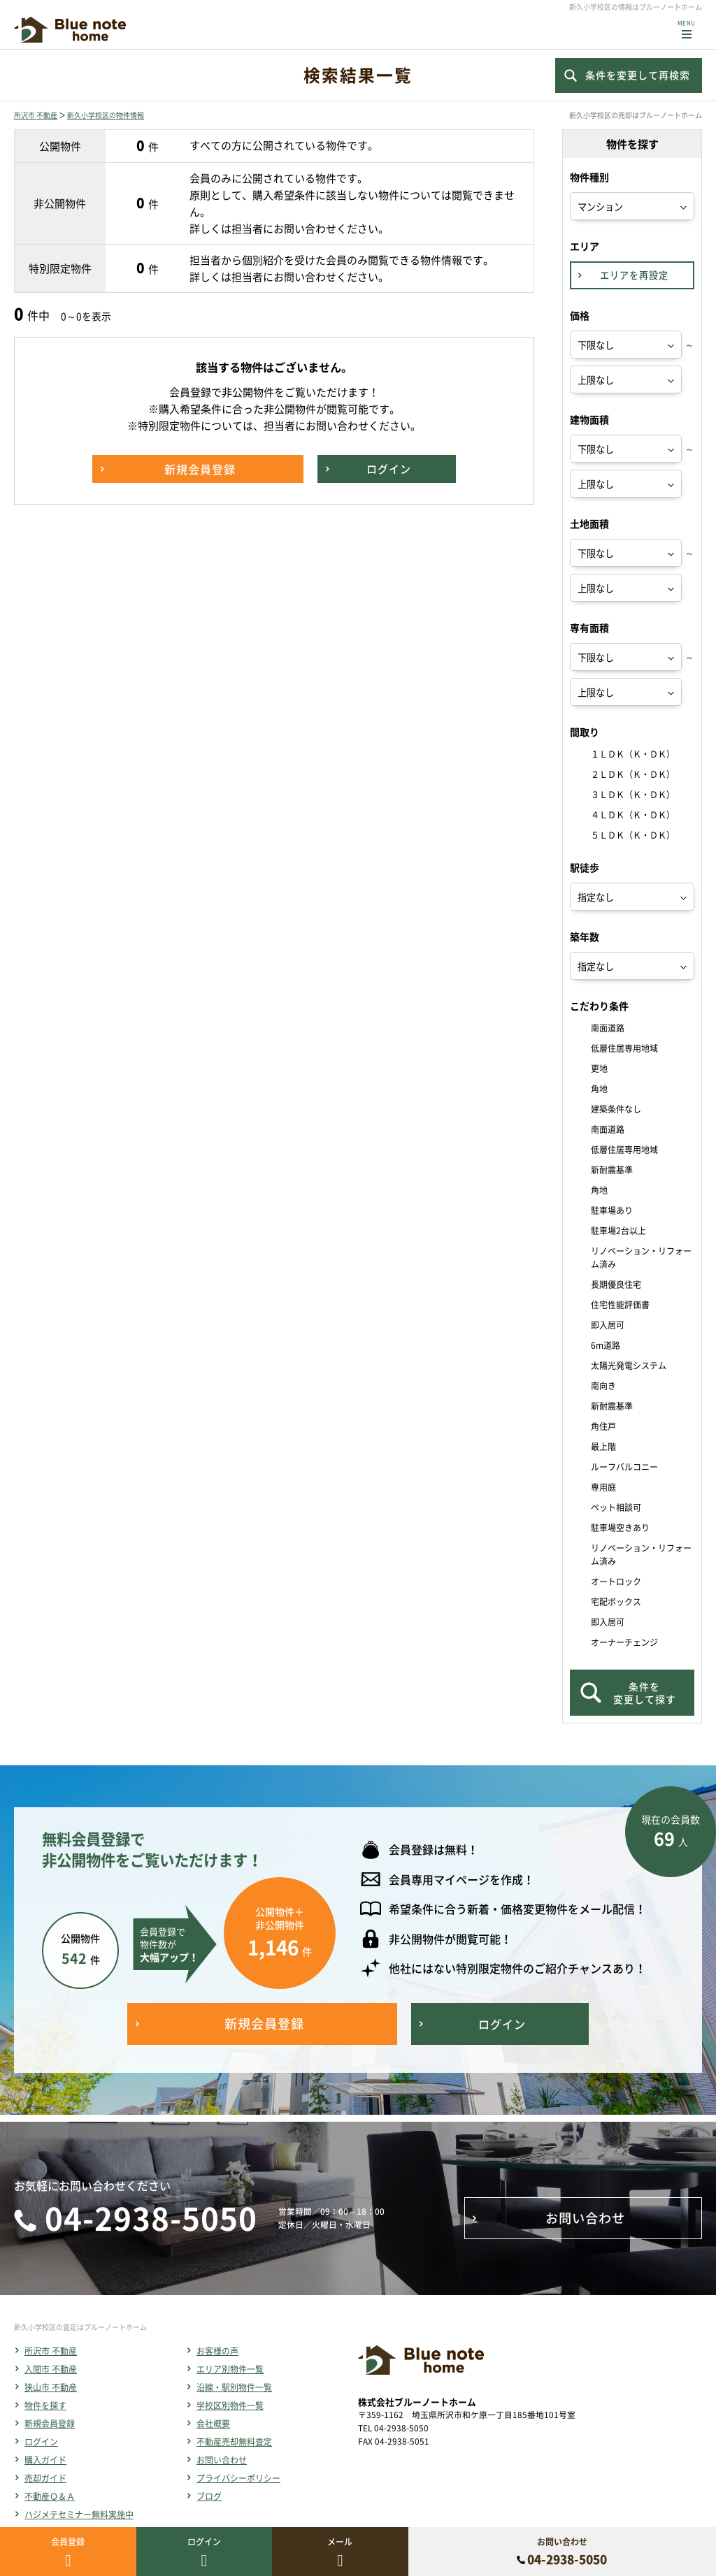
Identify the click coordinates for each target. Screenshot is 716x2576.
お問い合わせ (221, 2460)
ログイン (41, 2442)
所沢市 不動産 (35, 115)
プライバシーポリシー (238, 2478)
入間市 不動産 (50, 2369)
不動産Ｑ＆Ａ (49, 2496)
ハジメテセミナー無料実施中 (79, 2514)
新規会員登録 (49, 2423)
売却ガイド (45, 2478)
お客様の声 (217, 2351)
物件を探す (45, 2405)
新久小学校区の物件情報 (105, 115)
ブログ (209, 2496)
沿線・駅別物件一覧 (234, 2387)
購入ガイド (45, 2460)
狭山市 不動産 (50, 2387)
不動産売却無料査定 (234, 2442)
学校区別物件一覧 (230, 2405)
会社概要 (213, 2423)
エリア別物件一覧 (230, 2369)
